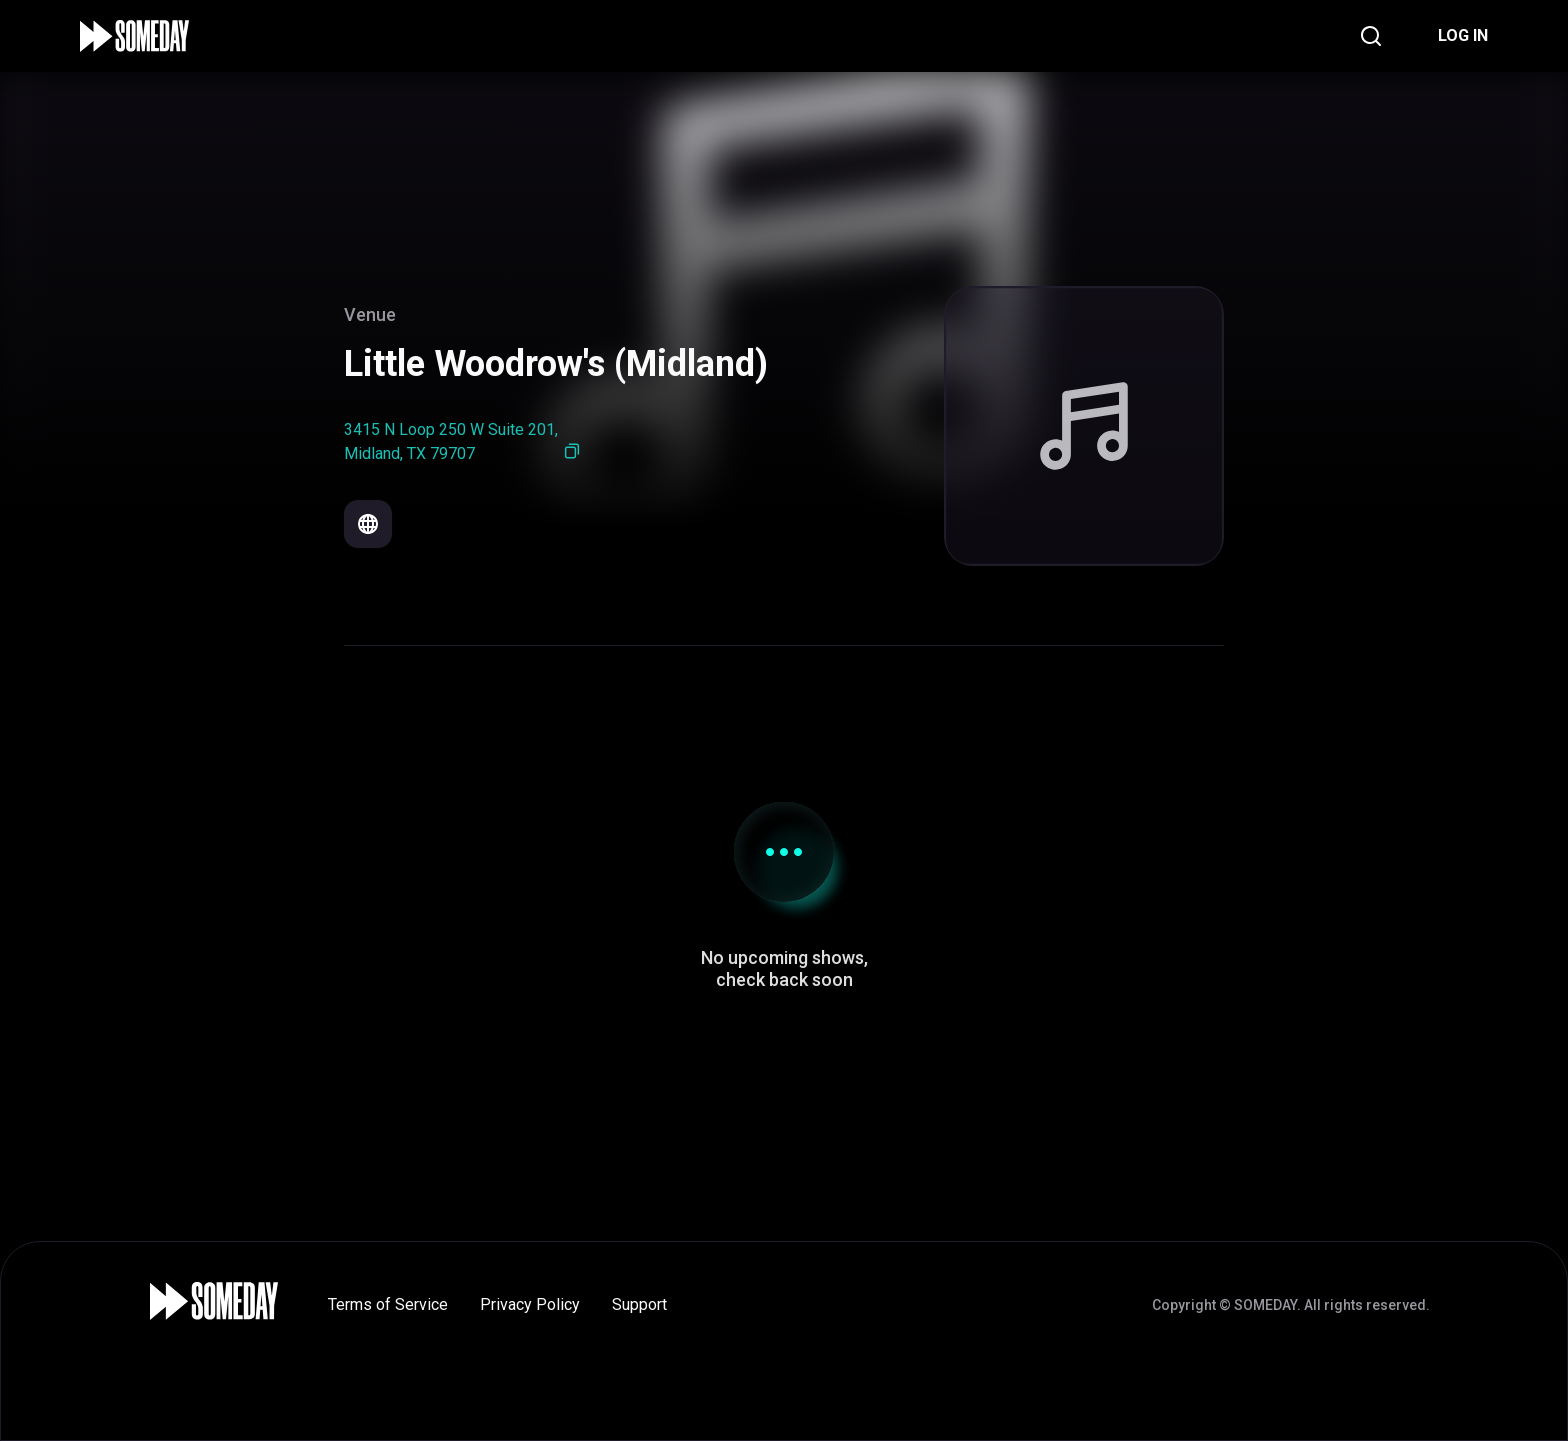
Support (639, 1304)
